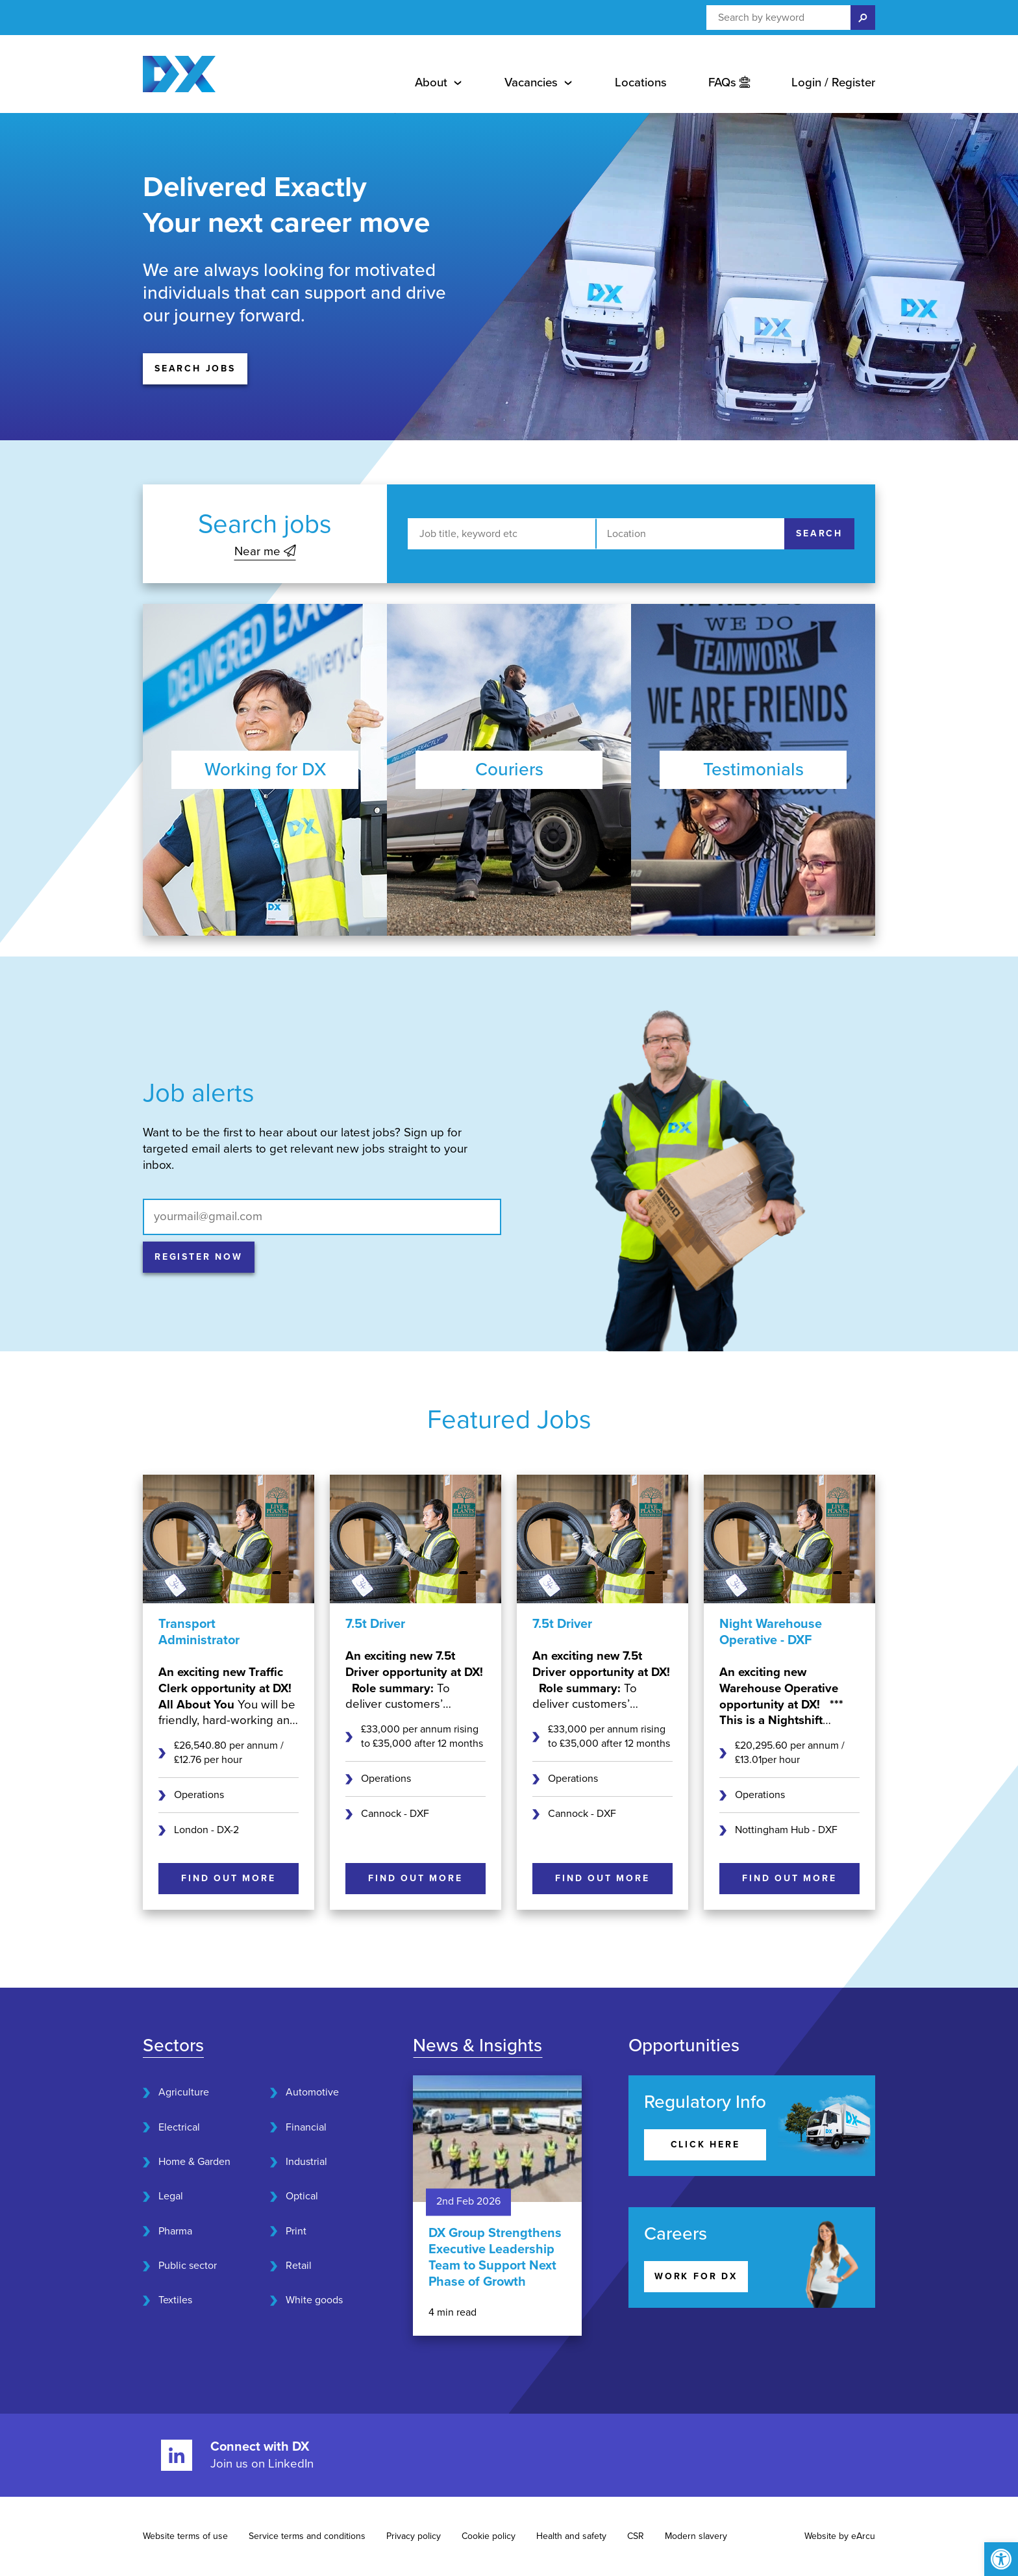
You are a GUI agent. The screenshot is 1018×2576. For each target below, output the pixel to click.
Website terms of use (185, 2536)
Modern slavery (696, 2536)
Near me (265, 551)
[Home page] (179, 74)
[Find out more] (228, 1878)
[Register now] (199, 1257)
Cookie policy (488, 2536)
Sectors (173, 2045)
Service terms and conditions (307, 2536)
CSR (635, 2536)
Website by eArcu (839, 2536)
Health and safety (571, 2536)
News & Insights (477, 2045)
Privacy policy (413, 2536)
